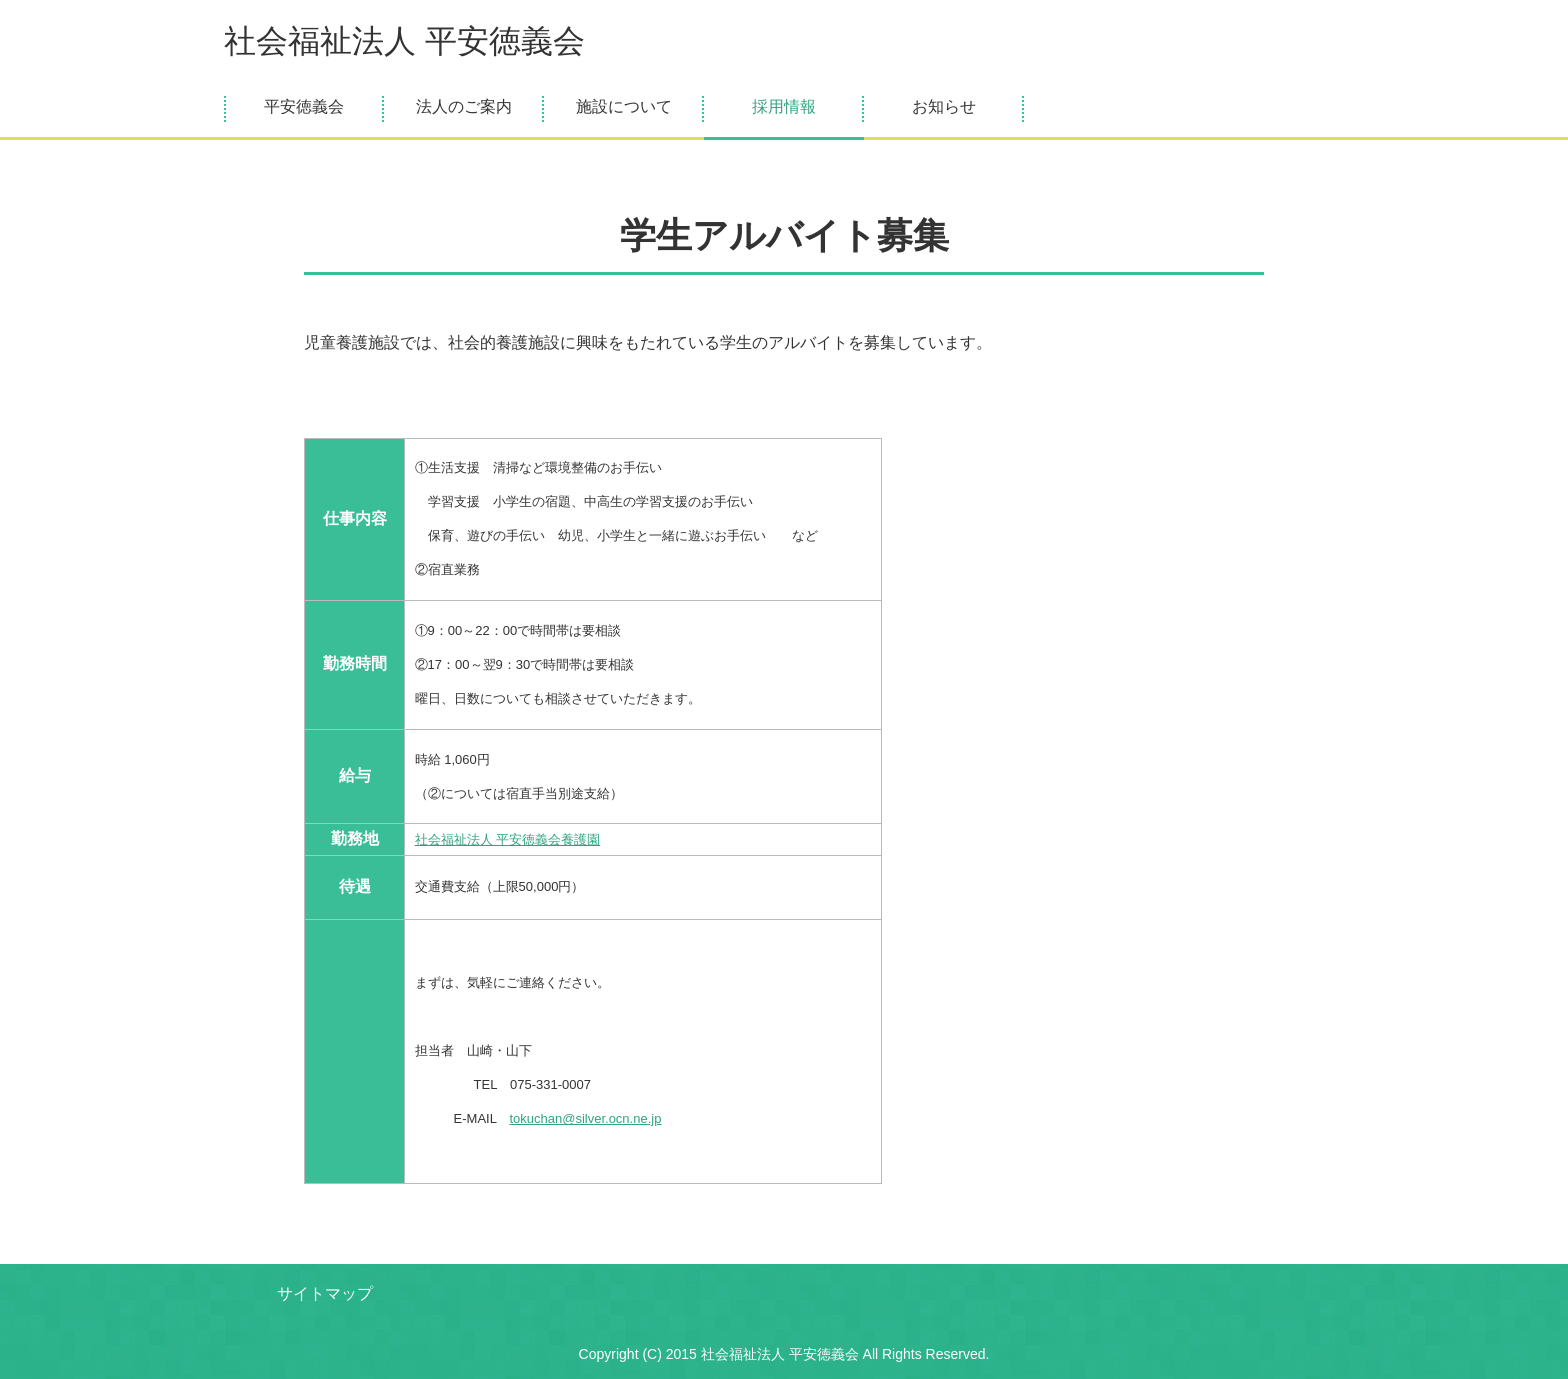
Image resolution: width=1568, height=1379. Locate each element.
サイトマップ (325, 1293)
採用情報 (784, 106)
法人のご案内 (464, 106)
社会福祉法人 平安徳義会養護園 (508, 839)
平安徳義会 (304, 106)
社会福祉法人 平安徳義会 (404, 41)
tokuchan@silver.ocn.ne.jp (585, 1118)
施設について (624, 106)
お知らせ (944, 106)
